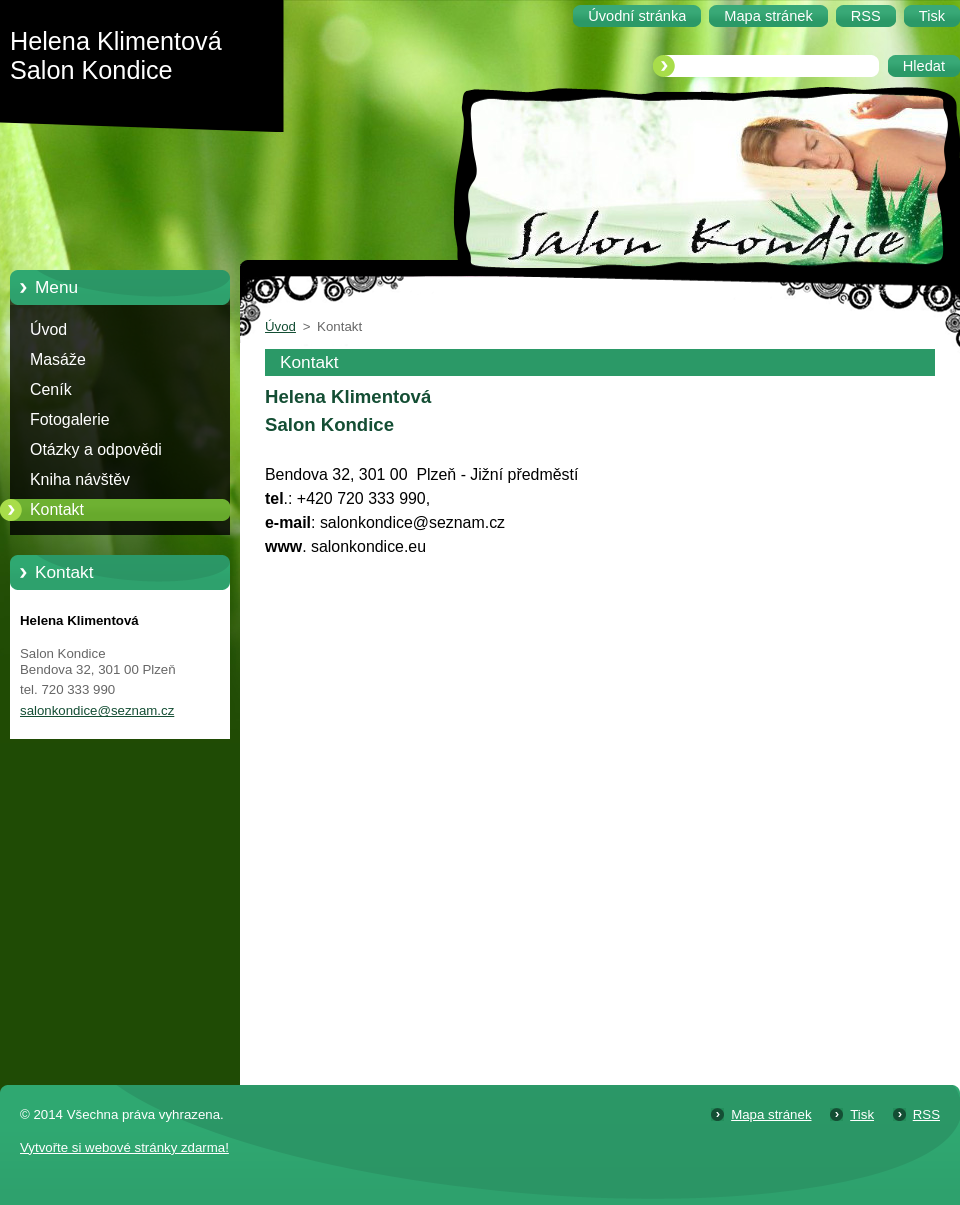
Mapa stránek (771, 1114)
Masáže (58, 359)
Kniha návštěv (80, 479)
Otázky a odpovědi (96, 449)
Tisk (862, 1114)
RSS (926, 1114)
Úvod (48, 329)
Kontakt (57, 509)
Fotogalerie (70, 419)
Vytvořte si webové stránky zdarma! (124, 1147)
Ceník (51, 389)
